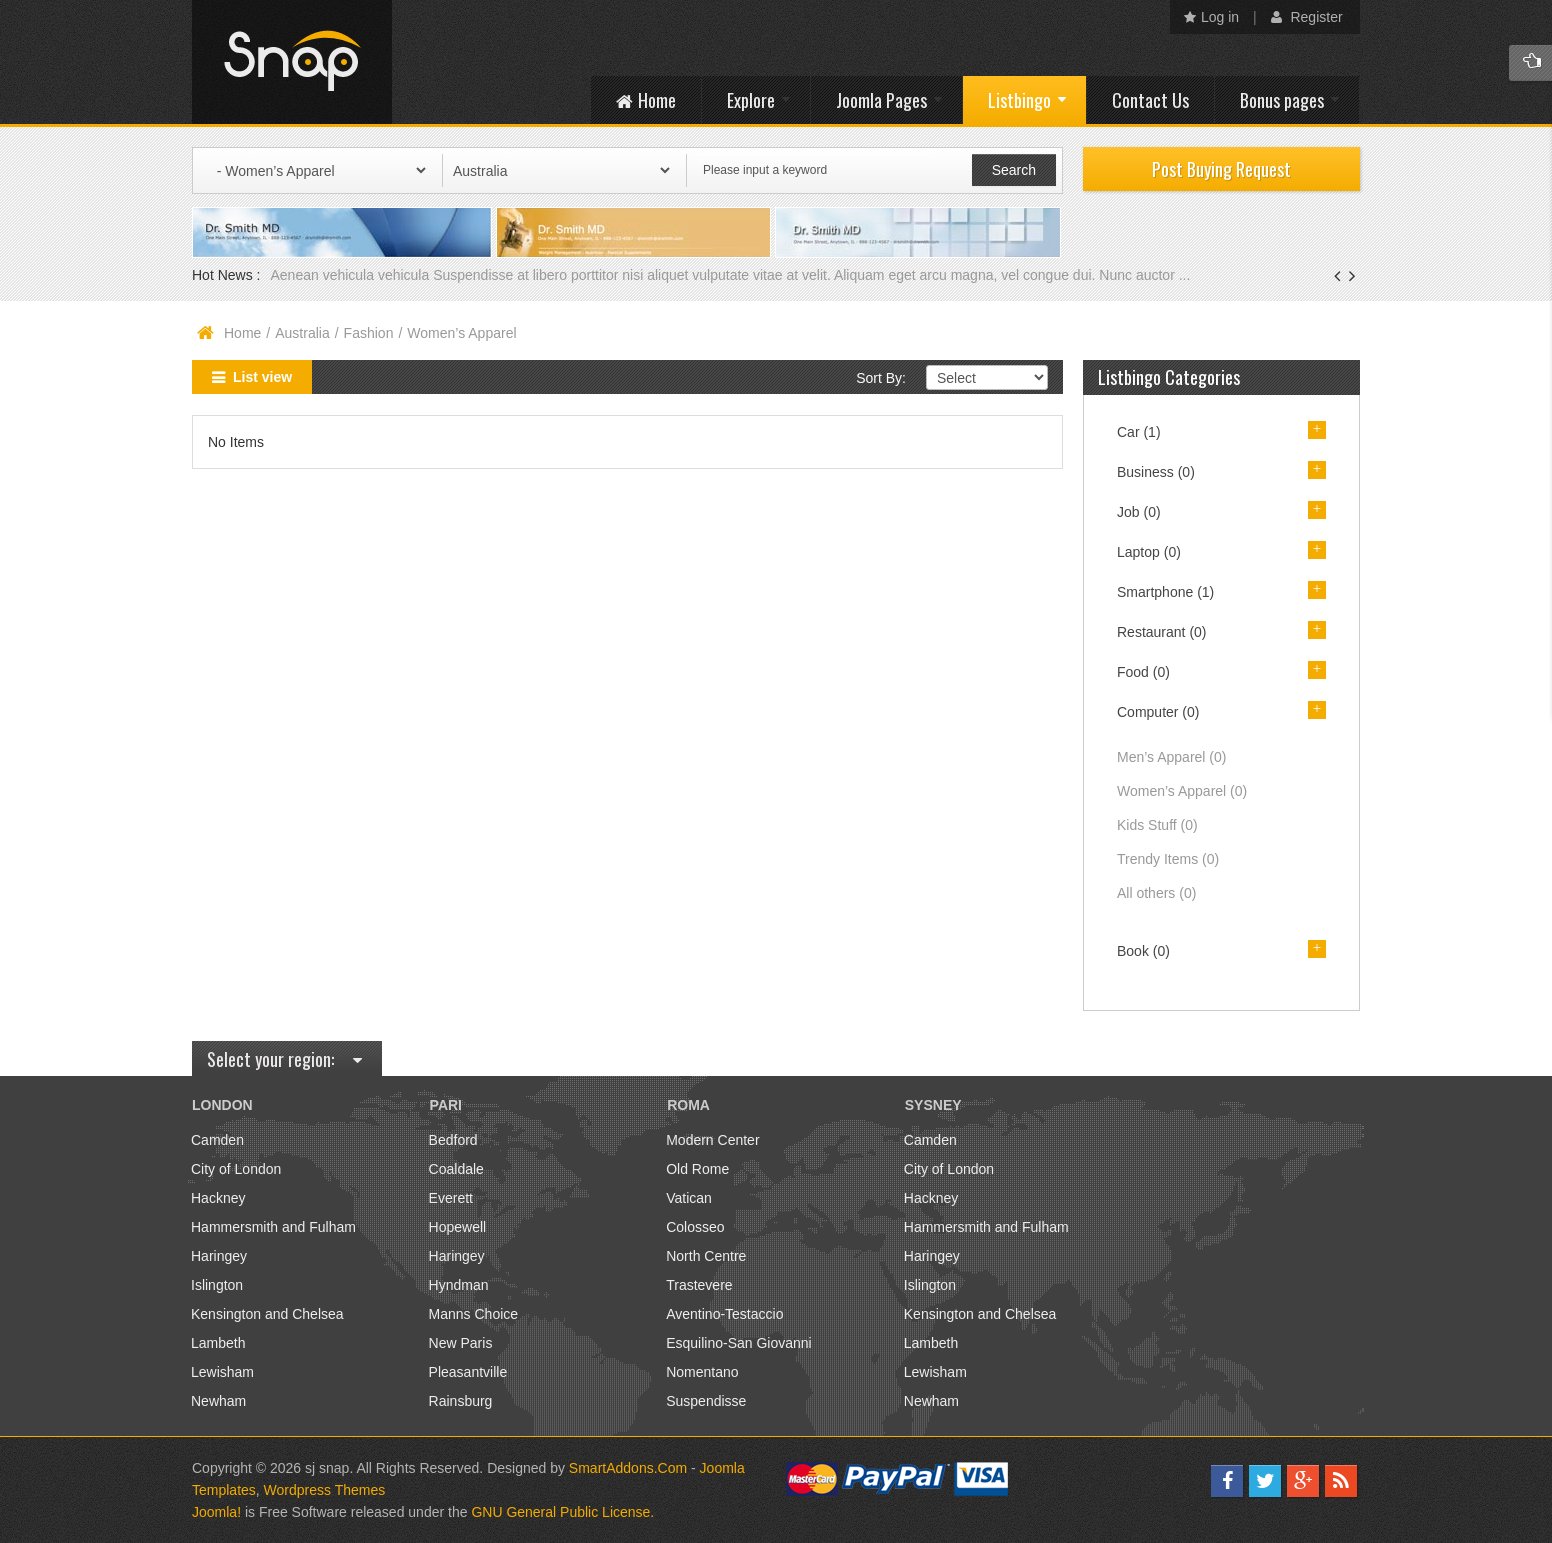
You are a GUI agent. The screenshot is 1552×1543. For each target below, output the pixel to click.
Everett (451, 1198)
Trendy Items (1168, 859)
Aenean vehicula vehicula (351, 275)
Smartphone (1165, 592)
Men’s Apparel (1171, 757)
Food (1143, 672)
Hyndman (459, 1285)
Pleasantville (468, 1372)
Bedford (453, 1140)
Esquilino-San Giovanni (739, 1343)
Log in (1211, 17)
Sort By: (881, 378)
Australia (302, 333)
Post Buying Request (1221, 169)
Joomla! (216, 1512)
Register (1307, 17)
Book (1143, 951)
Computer (1158, 712)
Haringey (219, 1256)
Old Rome (697, 1169)
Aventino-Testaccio (724, 1314)
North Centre (706, 1256)
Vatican (689, 1198)
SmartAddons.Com (628, 1468)
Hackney (218, 1198)
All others (1156, 893)
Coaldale (456, 1169)
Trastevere (699, 1285)
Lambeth (218, 1343)
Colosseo (695, 1227)
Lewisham (222, 1372)
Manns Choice (474, 1314)
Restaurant (1162, 632)
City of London (236, 1169)
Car (1139, 432)
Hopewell (458, 1227)
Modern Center (712, 1140)
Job (1139, 512)
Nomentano (702, 1372)
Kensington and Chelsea (267, 1314)
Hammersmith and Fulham (273, 1227)
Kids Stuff (1157, 825)
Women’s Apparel (1182, 791)
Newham (218, 1401)
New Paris (461, 1343)
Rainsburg (461, 1401)
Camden (217, 1140)
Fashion (369, 333)
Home (242, 333)
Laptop (1149, 552)
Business (1156, 472)
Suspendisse (706, 1401)
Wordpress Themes (325, 1490)
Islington (217, 1285)
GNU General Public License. (562, 1512)
